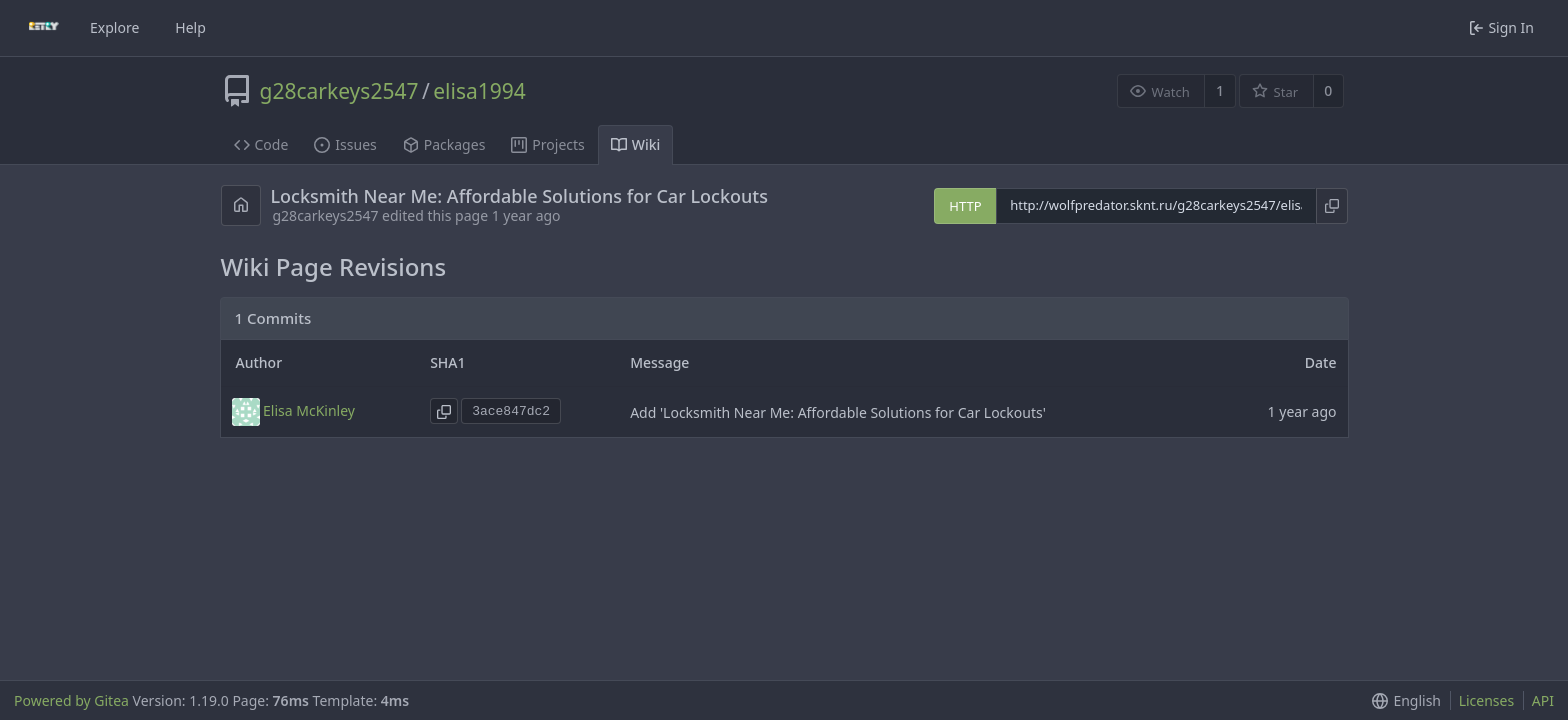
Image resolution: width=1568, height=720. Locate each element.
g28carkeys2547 (339, 91)
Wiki (636, 144)
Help (190, 27)
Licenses (1487, 700)
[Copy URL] (1331, 206)
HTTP (965, 206)
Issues (345, 144)
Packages (444, 144)
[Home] (44, 28)
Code (261, 144)
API (1543, 700)
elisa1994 (479, 91)
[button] (1402, 700)
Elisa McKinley (309, 410)
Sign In (1501, 27)
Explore (114, 27)
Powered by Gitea (71, 700)
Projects (547, 144)
